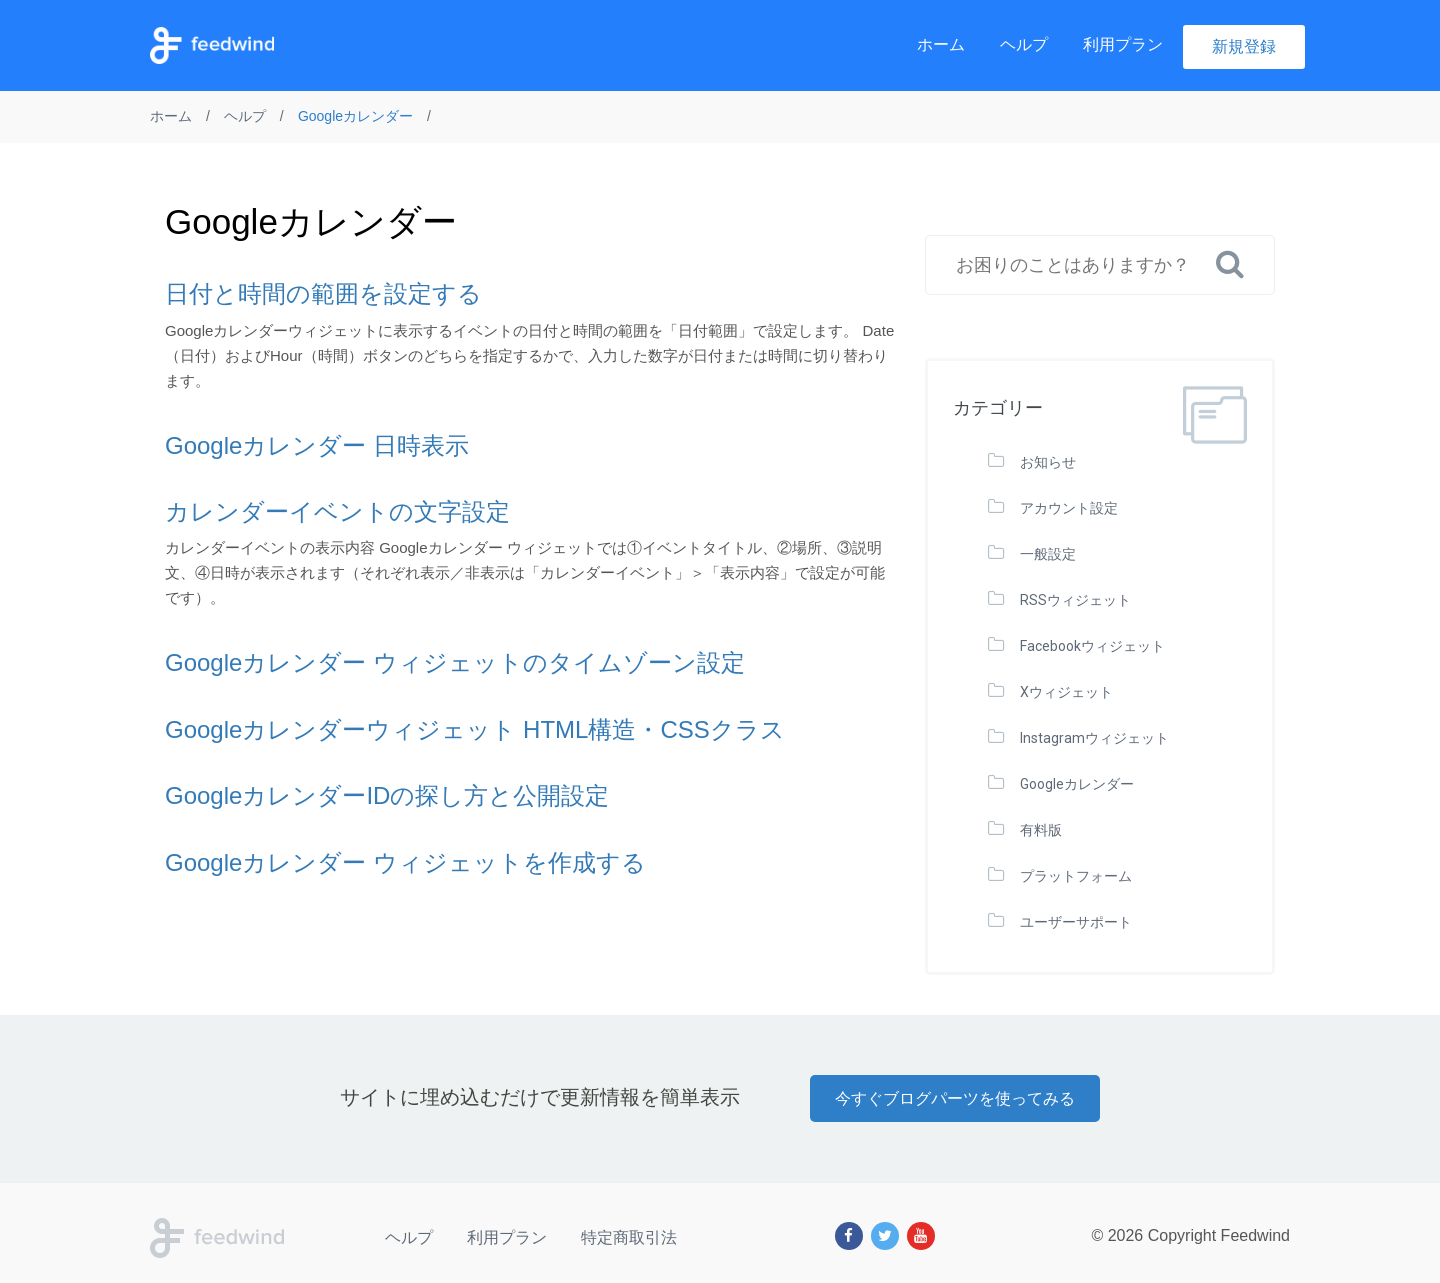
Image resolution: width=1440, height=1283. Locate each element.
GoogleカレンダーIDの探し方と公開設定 (387, 795)
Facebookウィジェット (1092, 646)
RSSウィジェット (1075, 600)
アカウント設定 (1069, 508)
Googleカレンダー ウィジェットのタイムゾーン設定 (455, 662)
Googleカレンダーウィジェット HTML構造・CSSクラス (475, 729)
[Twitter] (885, 1236)
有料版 (1041, 830)
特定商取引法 (629, 1237)
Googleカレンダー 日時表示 (317, 445)
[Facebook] (849, 1236)
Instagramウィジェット (1094, 738)
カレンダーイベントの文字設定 (337, 511)
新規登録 (1244, 46)
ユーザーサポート (1076, 922)
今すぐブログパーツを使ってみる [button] (955, 1098)
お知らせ (1048, 462)
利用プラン (1123, 44)
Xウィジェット (1066, 692)
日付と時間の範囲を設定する (323, 293)
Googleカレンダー (1077, 784)
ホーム (941, 44)
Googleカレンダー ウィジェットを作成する (405, 862)
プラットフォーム (1076, 876)
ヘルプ (1024, 44)
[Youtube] (921, 1236)
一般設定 (1048, 554)
